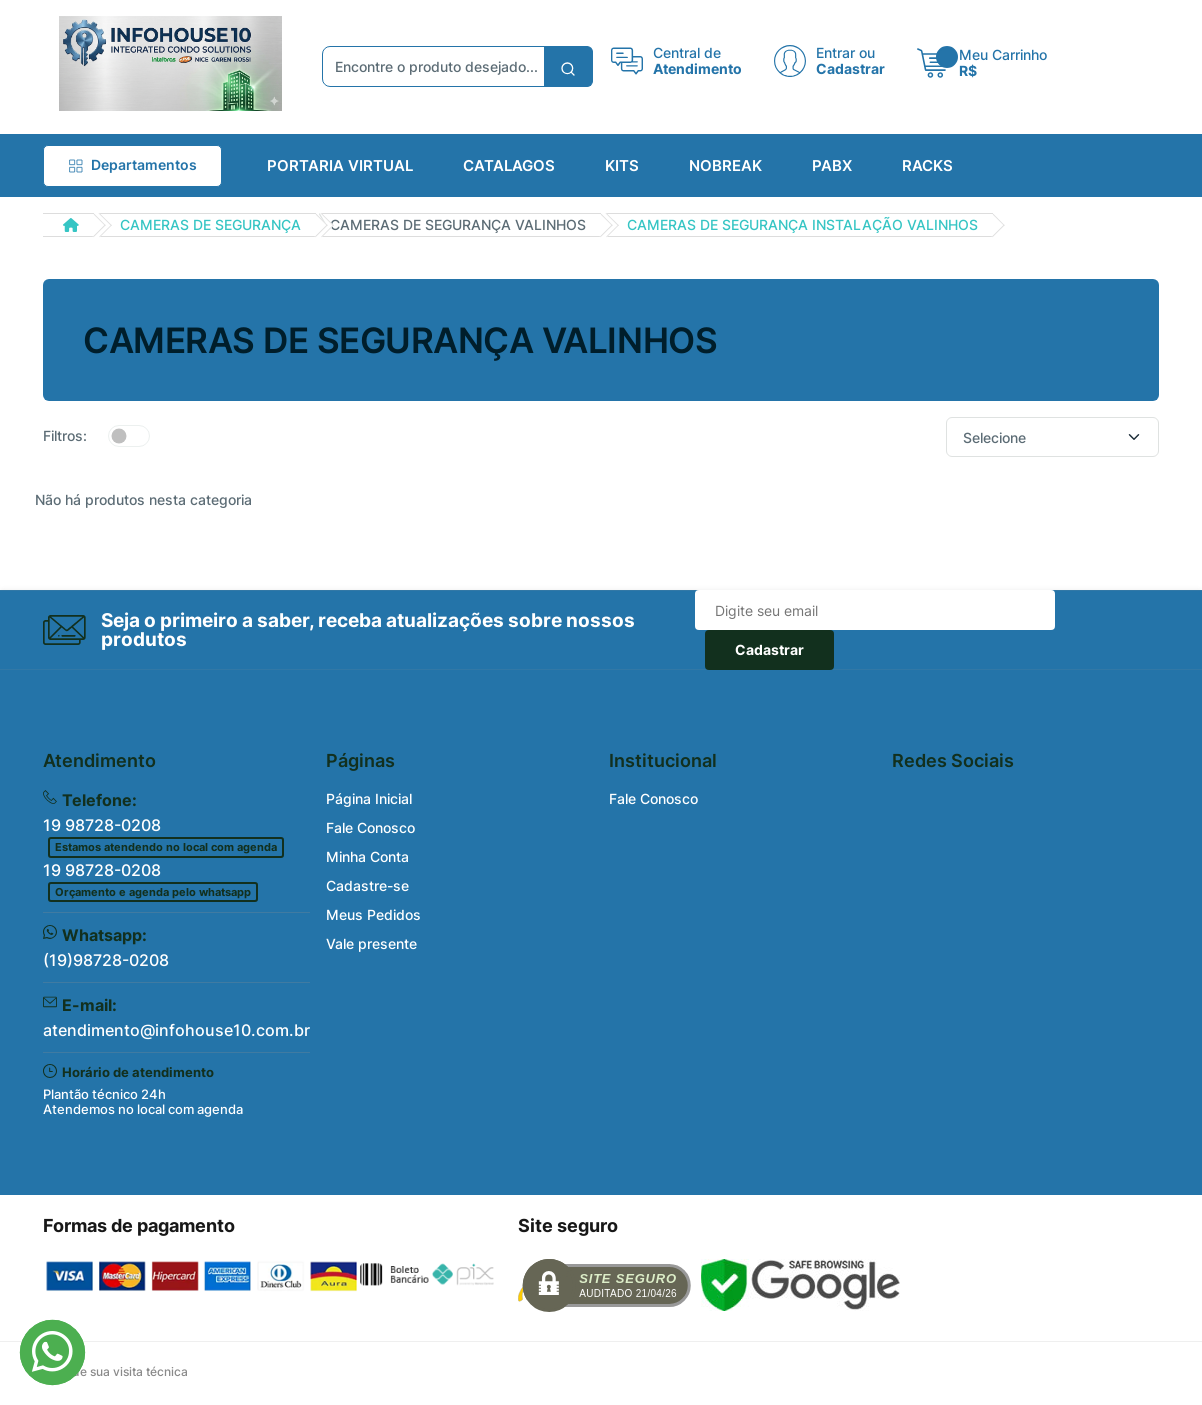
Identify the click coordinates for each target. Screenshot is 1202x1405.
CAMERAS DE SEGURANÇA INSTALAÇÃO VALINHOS (802, 224)
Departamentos (132, 164)
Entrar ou (845, 53)
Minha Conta (367, 856)
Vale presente (371, 943)
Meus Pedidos (373, 914)
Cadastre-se (367, 885)
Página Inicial (369, 798)
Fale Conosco (370, 827)
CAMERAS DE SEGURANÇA (210, 224)
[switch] (129, 436)
